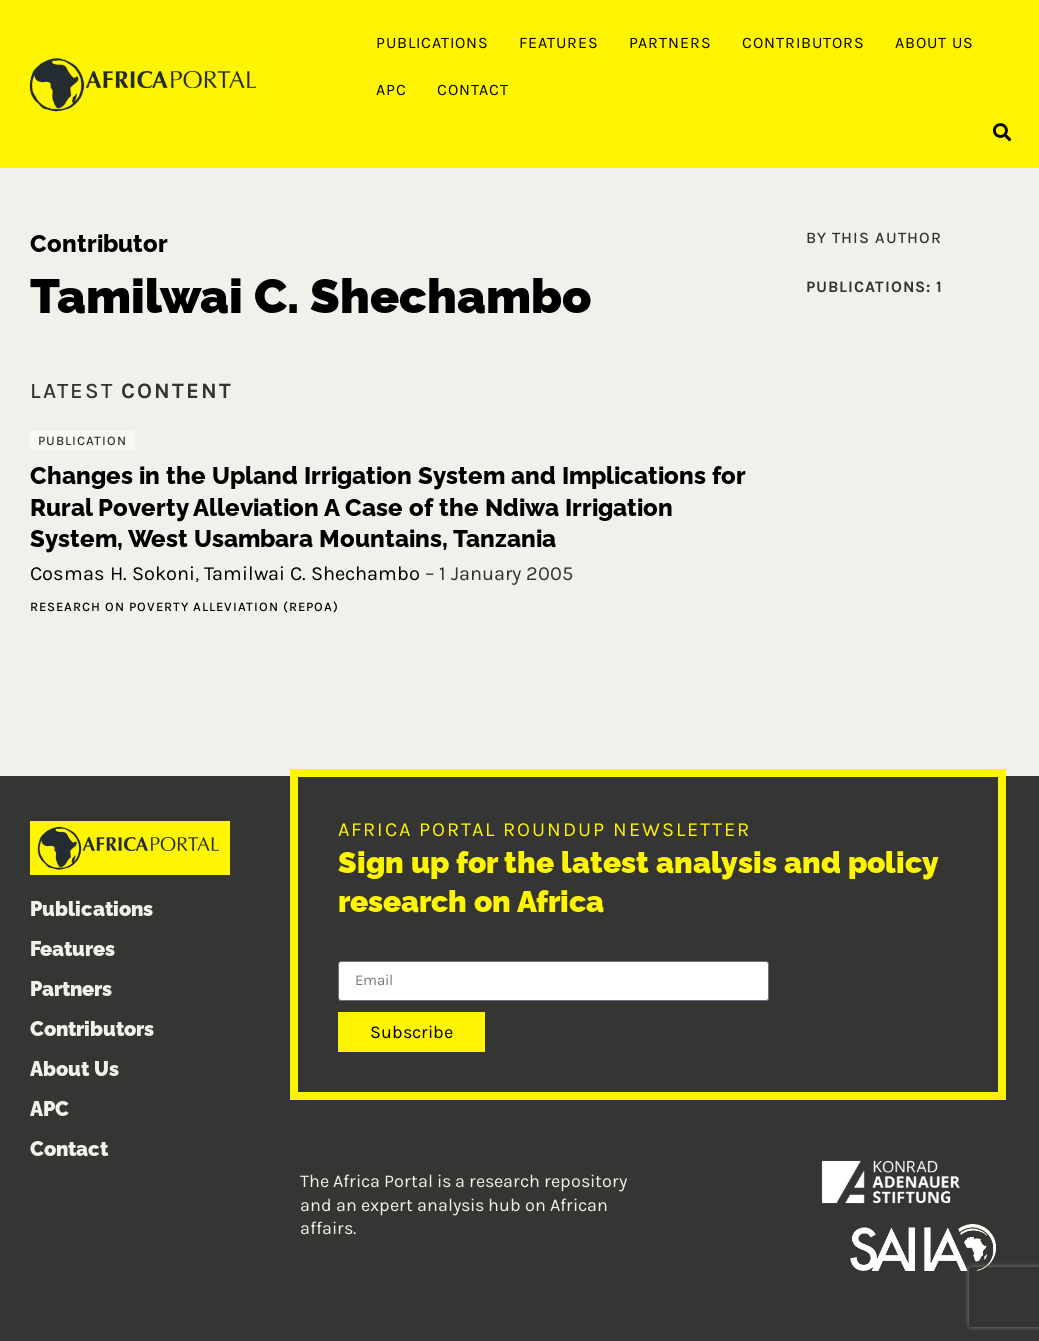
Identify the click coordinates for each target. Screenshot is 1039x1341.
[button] (1002, 131)
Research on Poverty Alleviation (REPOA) (184, 606)
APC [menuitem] (391, 89)
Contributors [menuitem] (803, 42)
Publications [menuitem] (432, 42)
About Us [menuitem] (934, 42)
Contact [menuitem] (473, 89)
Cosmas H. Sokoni (112, 573)
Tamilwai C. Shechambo (312, 573)
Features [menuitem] (559, 42)
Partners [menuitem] (670, 42)
